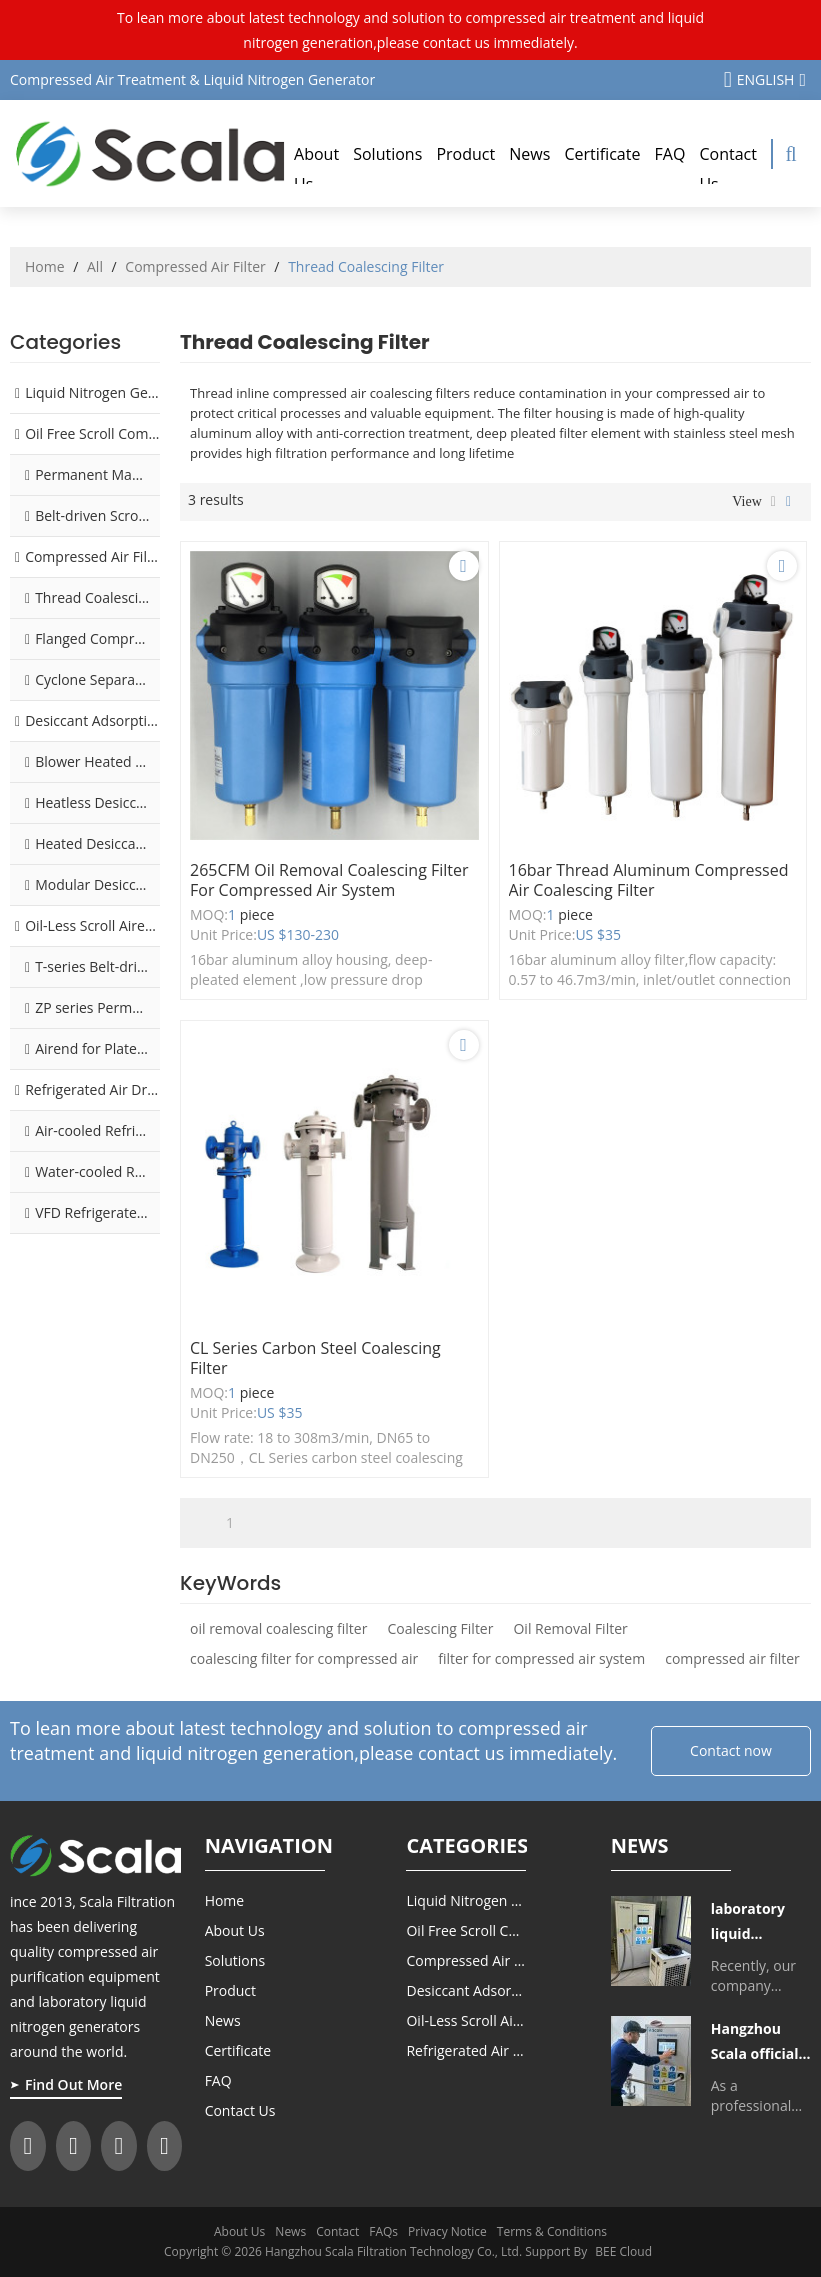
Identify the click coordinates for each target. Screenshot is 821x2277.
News (529, 154)
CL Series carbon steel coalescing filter (315, 1358)
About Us (316, 169)
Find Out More (73, 2084)
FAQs (383, 2231)
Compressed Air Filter (195, 266)
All (95, 266)
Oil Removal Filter (570, 1628)
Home (45, 266)
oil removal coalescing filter (278, 1628)
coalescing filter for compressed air (304, 1658)
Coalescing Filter (440, 1628)
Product (465, 154)
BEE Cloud (623, 2251)
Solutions (387, 154)
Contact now (731, 1750)
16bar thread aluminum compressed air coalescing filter (649, 880)
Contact (337, 2231)
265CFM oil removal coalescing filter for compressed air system (329, 880)
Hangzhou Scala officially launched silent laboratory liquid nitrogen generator (761, 2042)
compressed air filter (732, 1658)
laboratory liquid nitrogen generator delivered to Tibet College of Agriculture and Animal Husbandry (759, 1922)
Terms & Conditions (552, 2231)
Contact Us (727, 169)
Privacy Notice (447, 2231)
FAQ (670, 154)
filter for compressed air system (541, 1658)
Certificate (602, 154)
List (773, 502)
